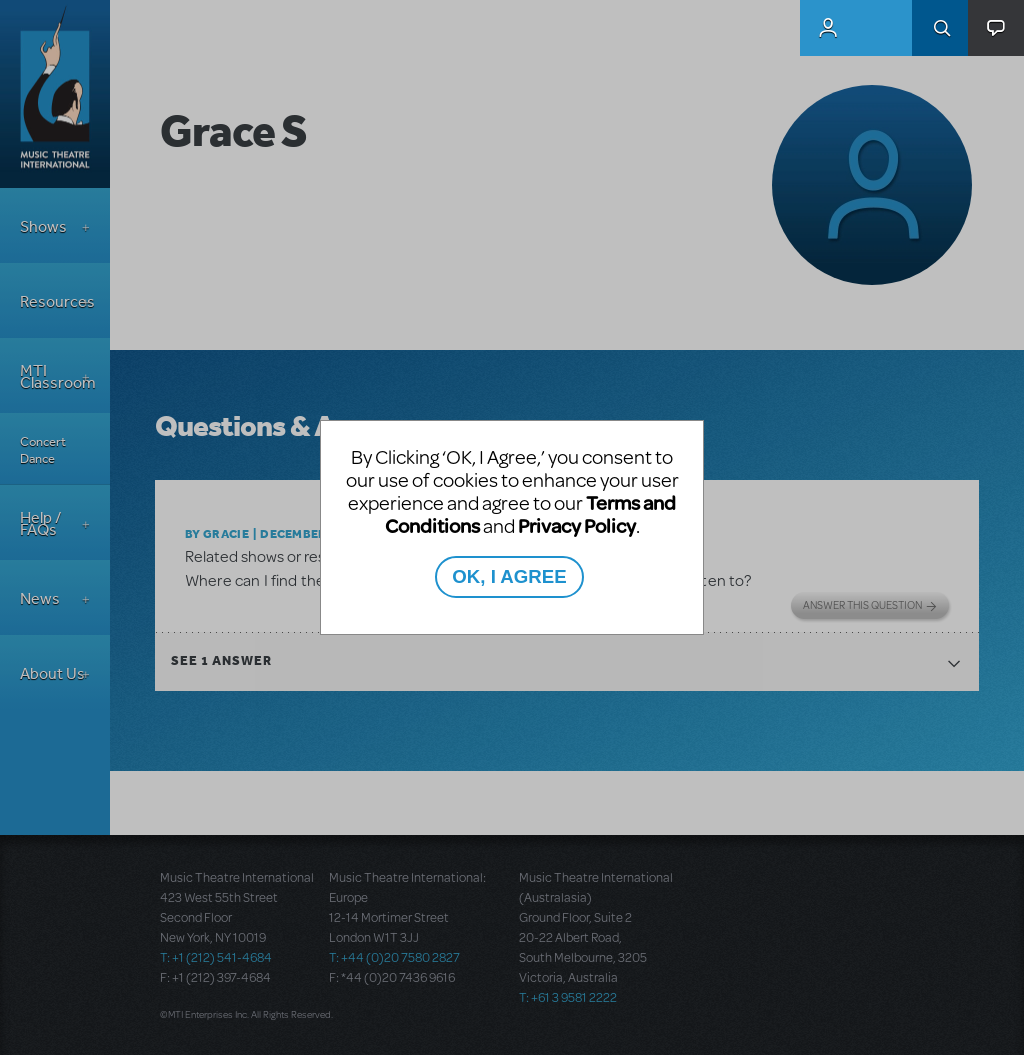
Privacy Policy (577, 525)
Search (940, 28)
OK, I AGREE (509, 576)
